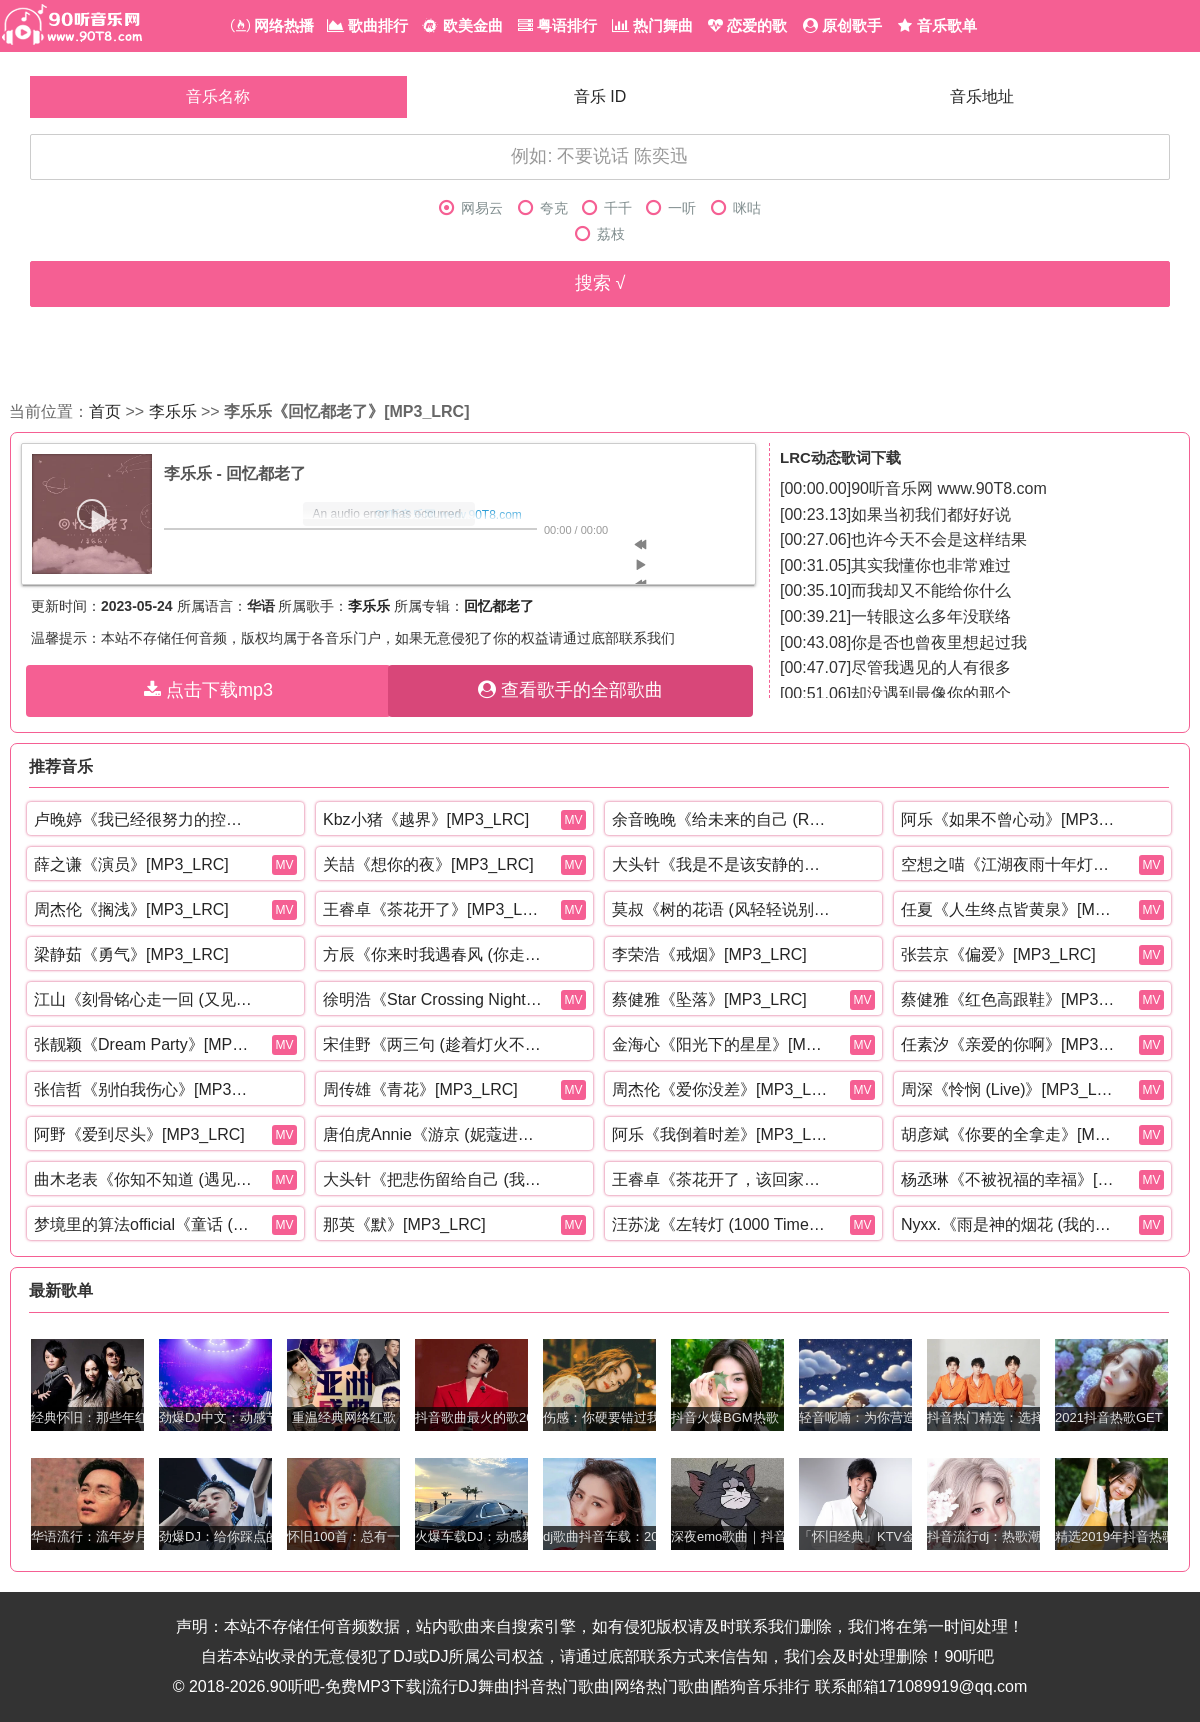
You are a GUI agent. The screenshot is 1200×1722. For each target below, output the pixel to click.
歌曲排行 (367, 25)
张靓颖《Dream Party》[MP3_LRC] (144, 1044)
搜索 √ (600, 283)
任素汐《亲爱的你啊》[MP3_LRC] (1011, 1044)
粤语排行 (557, 25)
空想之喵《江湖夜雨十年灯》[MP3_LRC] (1011, 864)
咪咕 (736, 208)
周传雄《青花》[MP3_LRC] (420, 1089)
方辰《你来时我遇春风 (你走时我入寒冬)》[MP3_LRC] (433, 954)
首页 (105, 411)
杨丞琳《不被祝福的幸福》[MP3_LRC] (1011, 1179)
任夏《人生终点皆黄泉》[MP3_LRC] (1011, 909)
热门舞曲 (652, 25)
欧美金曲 (462, 25)
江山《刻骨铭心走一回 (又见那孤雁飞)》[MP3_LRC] (144, 999)
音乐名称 (218, 96)
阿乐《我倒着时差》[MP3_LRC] (722, 1134)
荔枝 (600, 234)
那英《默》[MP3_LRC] (404, 1224)
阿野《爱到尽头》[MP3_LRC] (139, 1134)
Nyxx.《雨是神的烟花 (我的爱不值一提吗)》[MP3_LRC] (1011, 1224)
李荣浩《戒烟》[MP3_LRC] (709, 954)
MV (574, 820)
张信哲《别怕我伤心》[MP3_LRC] (144, 1089)
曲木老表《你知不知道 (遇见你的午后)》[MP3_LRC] (144, 1179)
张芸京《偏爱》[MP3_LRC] (998, 954)
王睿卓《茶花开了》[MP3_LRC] (433, 909)
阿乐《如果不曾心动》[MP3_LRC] (1011, 819)
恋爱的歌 (747, 25)
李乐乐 (173, 411)
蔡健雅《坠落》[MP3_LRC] (709, 999)
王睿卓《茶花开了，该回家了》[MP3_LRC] (722, 1179)
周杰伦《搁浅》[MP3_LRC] (131, 909)
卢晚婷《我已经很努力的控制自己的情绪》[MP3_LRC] (144, 819)
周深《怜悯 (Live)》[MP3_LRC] (1011, 1089)
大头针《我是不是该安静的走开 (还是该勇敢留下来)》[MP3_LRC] (722, 864)
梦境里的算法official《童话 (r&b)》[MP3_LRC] (144, 1224)
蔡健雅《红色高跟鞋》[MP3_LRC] (1011, 999)
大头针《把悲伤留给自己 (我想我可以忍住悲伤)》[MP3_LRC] (433, 1179)
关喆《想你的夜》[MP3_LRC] (428, 864)
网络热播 (272, 25)
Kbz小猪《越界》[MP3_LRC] (426, 819)
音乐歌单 (937, 25)
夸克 (543, 208)
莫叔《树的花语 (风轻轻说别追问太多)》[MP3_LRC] (722, 909)
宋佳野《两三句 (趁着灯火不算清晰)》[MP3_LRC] (433, 1044)
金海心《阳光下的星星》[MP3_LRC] (722, 1044)
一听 (671, 208)
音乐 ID (600, 96)
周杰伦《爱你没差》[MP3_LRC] (722, 1089)
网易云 (471, 208)
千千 (607, 208)
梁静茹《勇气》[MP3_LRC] (131, 954)
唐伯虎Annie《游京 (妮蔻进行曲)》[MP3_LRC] (433, 1134)
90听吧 (969, 1656)
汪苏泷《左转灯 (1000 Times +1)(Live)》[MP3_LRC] (722, 1224)
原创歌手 (842, 25)
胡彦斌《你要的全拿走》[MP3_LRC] (1011, 1134)
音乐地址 (982, 96)
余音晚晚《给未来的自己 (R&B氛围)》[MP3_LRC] (722, 819)
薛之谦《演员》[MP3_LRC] (131, 864)
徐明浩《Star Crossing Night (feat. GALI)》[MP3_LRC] (433, 999)
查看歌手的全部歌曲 (570, 690)
